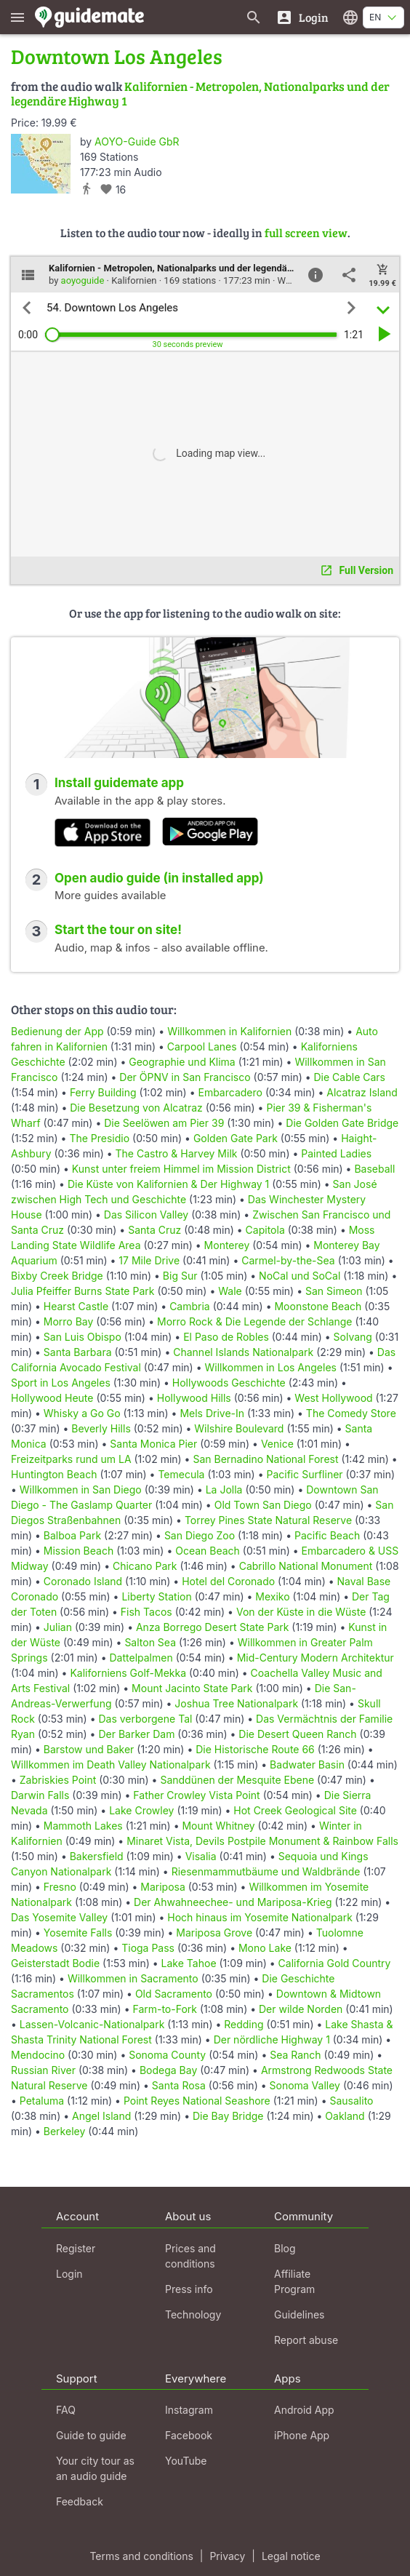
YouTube (185, 2461)
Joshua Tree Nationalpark (236, 1703)
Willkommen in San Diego (81, 1489)
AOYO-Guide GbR (137, 141)
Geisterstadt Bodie (55, 1963)
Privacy (227, 2556)
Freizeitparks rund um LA (71, 1459)
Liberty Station (156, 1596)
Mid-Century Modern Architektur (315, 1657)
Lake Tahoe (189, 1963)
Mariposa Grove (214, 1932)
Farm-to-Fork (164, 2009)
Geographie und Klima (182, 1062)
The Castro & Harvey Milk (177, 1153)
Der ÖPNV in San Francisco (184, 1077)
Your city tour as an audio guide (95, 2468)
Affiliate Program (294, 2281)
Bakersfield (97, 1856)
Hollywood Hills (194, 1398)
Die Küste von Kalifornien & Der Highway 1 (168, 1184)
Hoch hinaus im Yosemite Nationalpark (260, 1917)
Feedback (79, 2501)
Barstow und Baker (89, 1749)
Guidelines (299, 2314)
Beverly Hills (101, 1428)
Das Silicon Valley (146, 1214)
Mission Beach (78, 1550)
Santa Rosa (179, 2085)
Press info (189, 2289)
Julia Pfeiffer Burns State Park (82, 1291)
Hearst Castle (76, 1306)
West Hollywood (333, 1398)
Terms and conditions (141, 2556)
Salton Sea (150, 1642)
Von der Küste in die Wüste (301, 1612)
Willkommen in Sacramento (133, 1978)
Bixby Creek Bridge (57, 1275)
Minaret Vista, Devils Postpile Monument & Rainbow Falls (262, 1841)
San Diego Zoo (199, 1535)
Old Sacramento (173, 1993)
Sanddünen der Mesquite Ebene (237, 1780)
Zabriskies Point (58, 1780)
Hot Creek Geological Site (295, 1810)
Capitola (265, 1230)
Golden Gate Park (235, 1138)
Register (75, 2248)
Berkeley (65, 2131)
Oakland (344, 2116)
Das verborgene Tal (145, 1718)
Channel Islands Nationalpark (243, 1352)
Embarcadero (230, 1092)
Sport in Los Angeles (60, 1382)
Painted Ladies (336, 1153)
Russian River (43, 2070)
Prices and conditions (190, 2256)
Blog (285, 2248)
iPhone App (301, 2435)
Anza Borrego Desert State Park (212, 1627)
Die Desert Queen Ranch (297, 1734)
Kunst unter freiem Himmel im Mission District (181, 1169)
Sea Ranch (295, 2055)
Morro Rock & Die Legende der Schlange (255, 1321)
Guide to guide (91, 2435)
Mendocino (38, 2055)
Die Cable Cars (350, 1077)
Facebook (188, 2435)
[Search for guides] (254, 17)
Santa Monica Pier (153, 1443)
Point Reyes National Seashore (197, 2100)
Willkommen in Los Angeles (270, 1367)
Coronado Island (83, 1581)
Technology (193, 2314)
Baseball (374, 1169)
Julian (58, 1627)
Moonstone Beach (317, 1306)
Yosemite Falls (78, 1932)
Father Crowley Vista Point (196, 1795)
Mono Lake (265, 1948)
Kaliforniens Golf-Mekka (128, 1673)
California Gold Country (334, 1963)
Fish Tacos (146, 1612)
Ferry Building (103, 1092)
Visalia (201, 1856)
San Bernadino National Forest (265, 1459)
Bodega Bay (168, 2070)
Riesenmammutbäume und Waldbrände (266, 1871)
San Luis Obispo (82, 1337)
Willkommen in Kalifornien (229, 1031)
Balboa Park (72, 1535)
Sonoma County (167, 2055)
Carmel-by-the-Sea (288, 1260)
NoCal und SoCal (299, 1275)
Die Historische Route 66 (255, 1749)
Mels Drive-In (212, 1413)
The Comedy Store (351, 1413)
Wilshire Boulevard (239, 1428)
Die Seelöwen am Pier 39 (164, 1123)
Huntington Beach (54, 1474)
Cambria (189, 1306)
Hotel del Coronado (228, 1581)
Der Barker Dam (136, 1734)
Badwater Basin (307, 1764)
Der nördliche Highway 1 (272, 2039)
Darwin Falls (40, 1795)
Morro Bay (69, 1321)
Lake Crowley (141, 1810)
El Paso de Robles (226, 1337)
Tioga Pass (147, 1948)
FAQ (66, 2410)
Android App (304, 2410)
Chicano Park (145, 1566)
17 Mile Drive (149, 1260)
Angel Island (101, 2116)
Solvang (353, 1337)
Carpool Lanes (202, 1046)
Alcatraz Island (362, 1092)
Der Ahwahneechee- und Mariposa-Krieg (233, 1902)
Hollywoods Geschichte (229, 1382)
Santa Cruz (154, 1230)
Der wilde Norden (300, 2009)
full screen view (306, 232)
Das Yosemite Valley (59, 1917)
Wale (230, 1291)
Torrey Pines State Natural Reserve (268, 1520)
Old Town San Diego (263, 1505)
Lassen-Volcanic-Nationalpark (92, 2024)
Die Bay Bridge (228, 2116)
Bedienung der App (57, 1031)
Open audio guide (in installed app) (159, 878)
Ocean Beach (207, 1550)
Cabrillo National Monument (306, 1566)
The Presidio (99, 1138)
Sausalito (351, 2100)
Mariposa (162, 1887)
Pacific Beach (327, 1535)
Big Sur (180, 1275)
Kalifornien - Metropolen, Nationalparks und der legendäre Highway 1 (200, 93)
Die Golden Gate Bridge (342, 1123)
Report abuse (306, 2340)
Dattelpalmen (140, 1657)
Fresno (60, 1887)
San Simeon (334, 1291)
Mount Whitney (218, 1825)
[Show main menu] (17, 17)
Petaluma (42, 2100)
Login (69, 2274)
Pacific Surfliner (304, 1474)
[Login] (302, 17)
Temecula (181, 1474)
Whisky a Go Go (82, 1413)
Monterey (227, 1245)
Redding (243, 2024)
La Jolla (224, 1489)
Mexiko (272, 1596)
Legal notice (291, 2556)
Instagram (189, 2410)
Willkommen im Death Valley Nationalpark (111, 1764)
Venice (277, 1443)
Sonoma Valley (305, 2085)
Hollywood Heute (52, 1398)
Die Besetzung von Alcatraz (136, 1107)
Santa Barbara (78, 1352)
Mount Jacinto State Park (192, 1688)
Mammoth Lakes (83, 1825)
